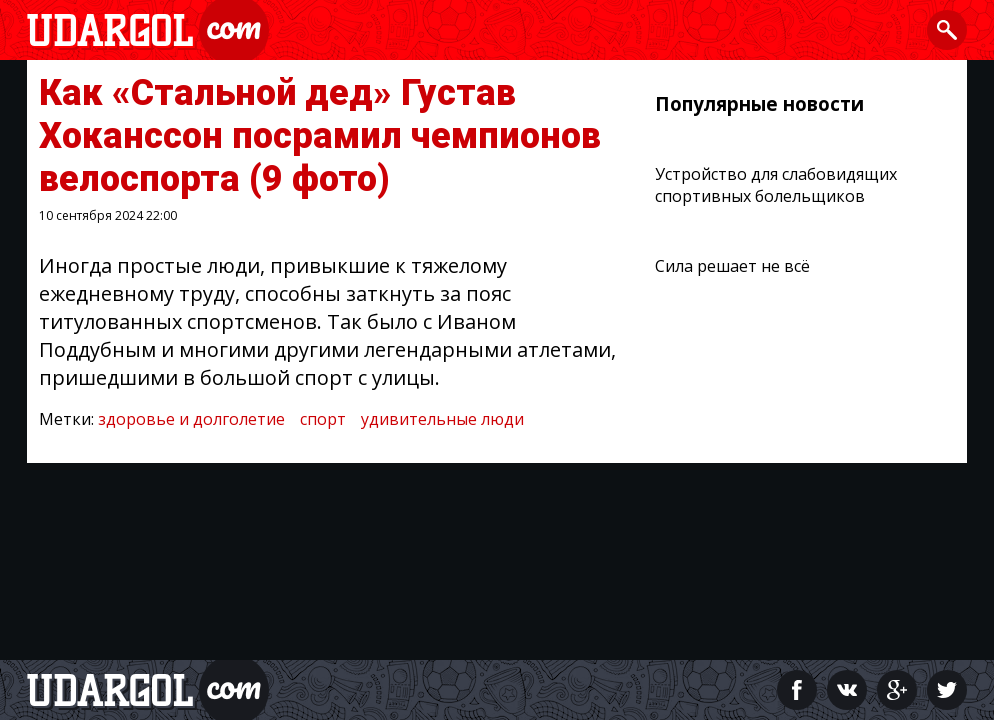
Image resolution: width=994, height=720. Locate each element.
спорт (323, 419)
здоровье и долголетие (191, 419)
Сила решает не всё (732, 266)
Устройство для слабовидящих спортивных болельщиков (776, 185)
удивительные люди (442, 419)
